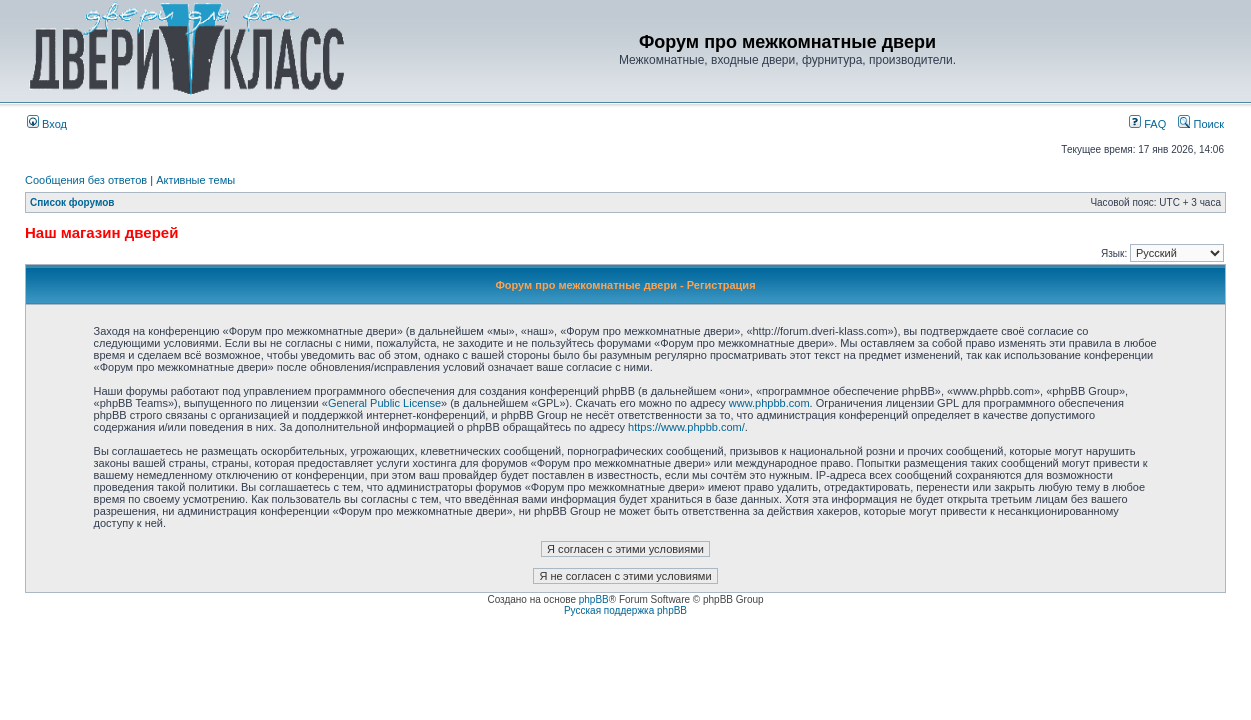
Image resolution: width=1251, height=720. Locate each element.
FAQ (1147, 124)
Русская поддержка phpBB (625, 610)
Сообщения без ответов (86, 180)
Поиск (1201, 124)
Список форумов (72, 202)
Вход (47, 124)
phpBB (594, 599)
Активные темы (195, 180)
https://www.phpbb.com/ (686, 427)
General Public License (384, 403)
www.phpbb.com (769, 403)
